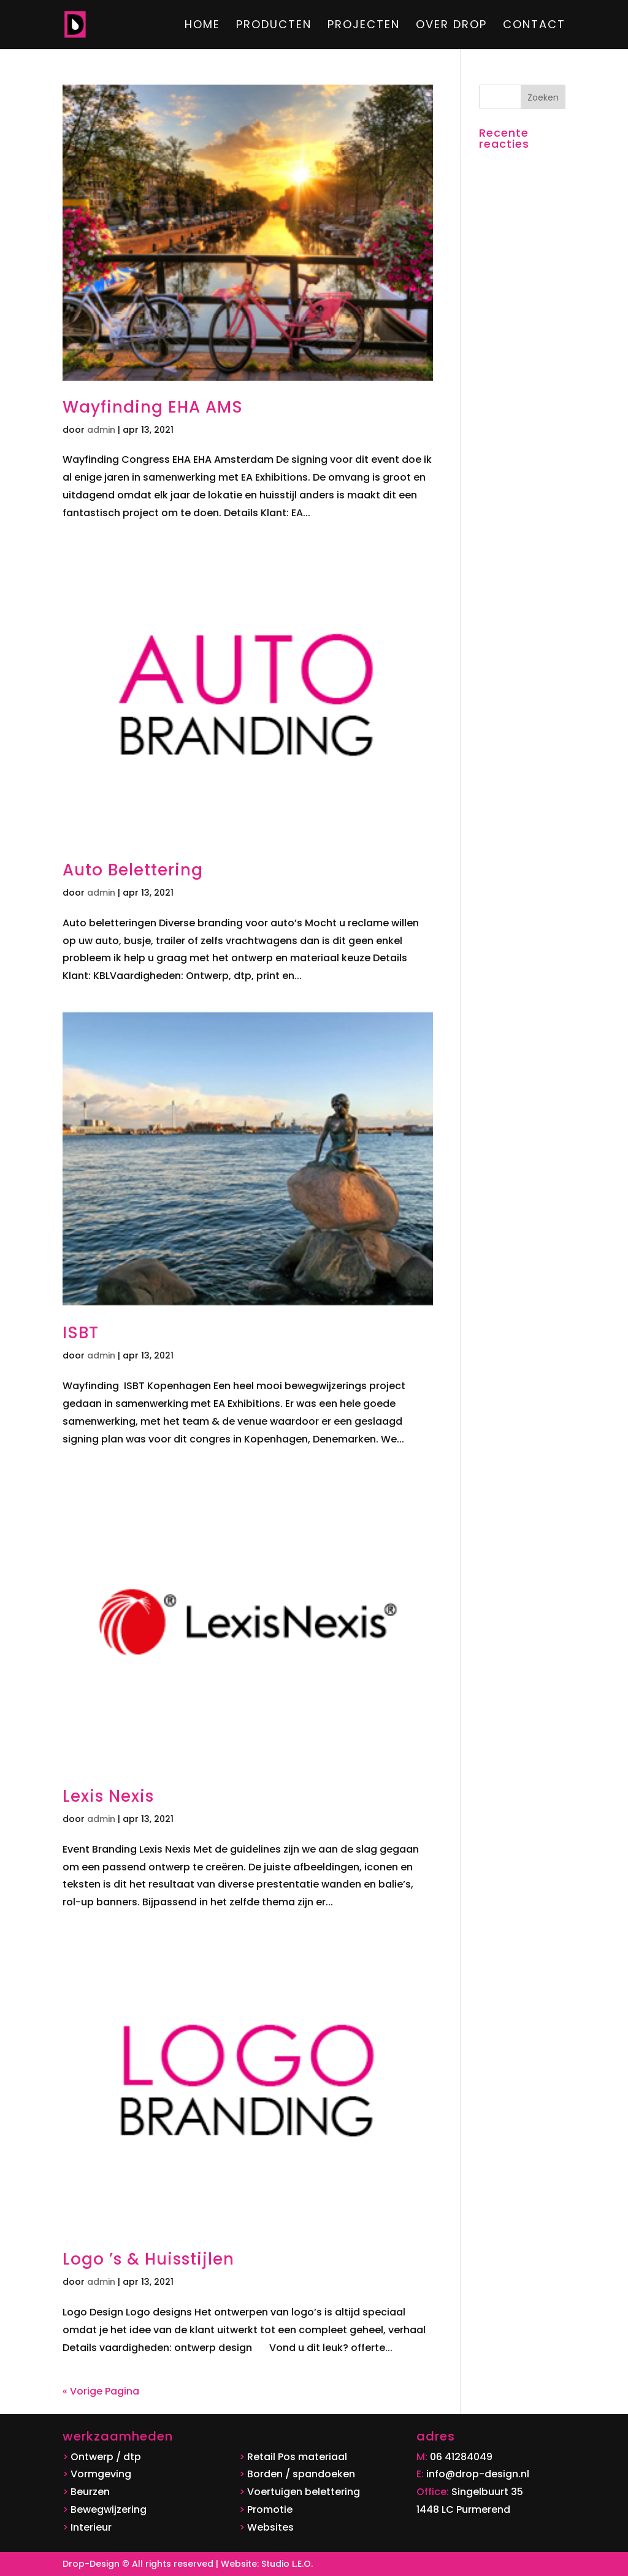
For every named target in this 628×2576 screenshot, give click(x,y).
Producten (274, 26)
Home (202, 26)
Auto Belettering (133, 870)
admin (101, 430)
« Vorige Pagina (101, 2391)
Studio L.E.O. (287, 2564)
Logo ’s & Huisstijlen (148, 2259)
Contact (534, 26)
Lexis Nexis (108, 1796)
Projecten (363, 26)
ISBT (81, 1333)
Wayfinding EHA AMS (153, 407)
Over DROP (451, 26)
